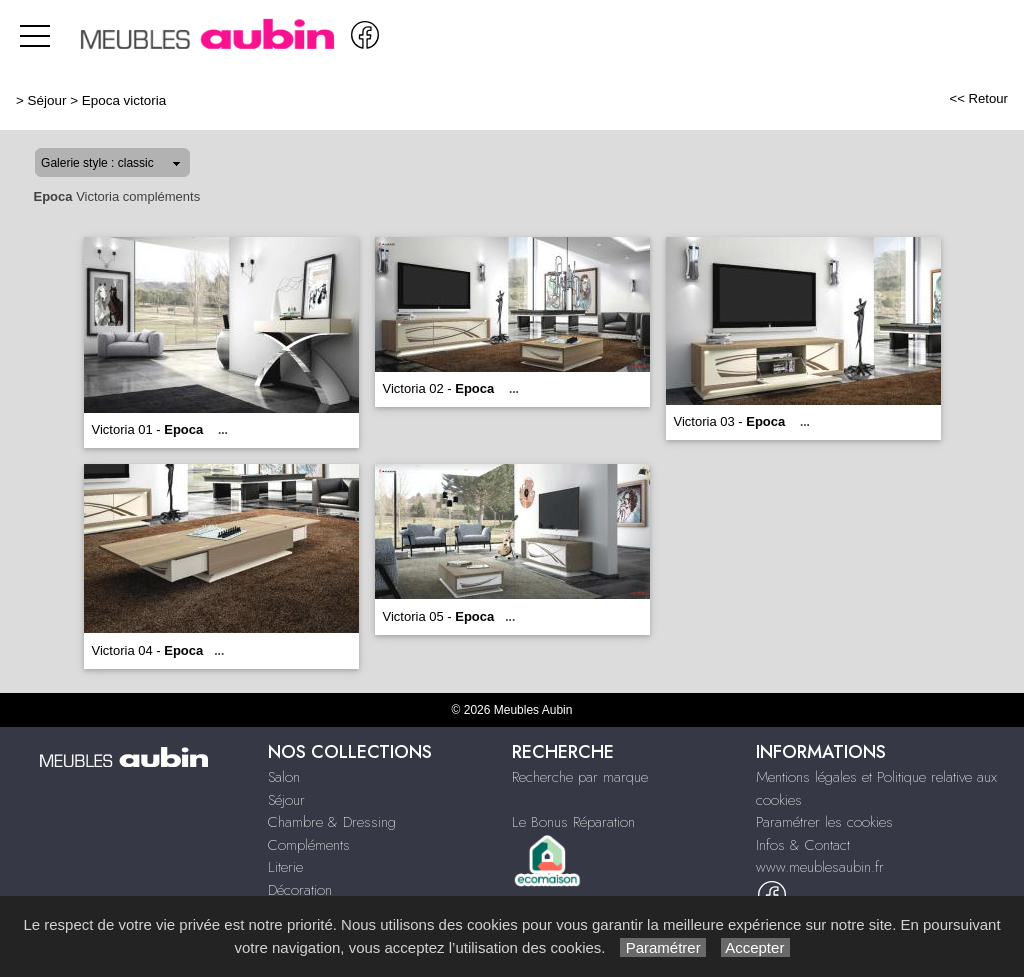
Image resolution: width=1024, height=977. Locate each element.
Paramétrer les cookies (824, 822)
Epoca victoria (124, 100)
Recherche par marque (580, 777)
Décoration (300, 890)
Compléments (309, 845)
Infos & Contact (803, 845)
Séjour (47, 100)
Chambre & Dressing (332, 822)
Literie (285, 867)
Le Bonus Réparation (573, 822)
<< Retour (978, 98)
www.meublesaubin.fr (820, 867)
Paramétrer (662, 947)
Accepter (755, 947)
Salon (284, 777)
